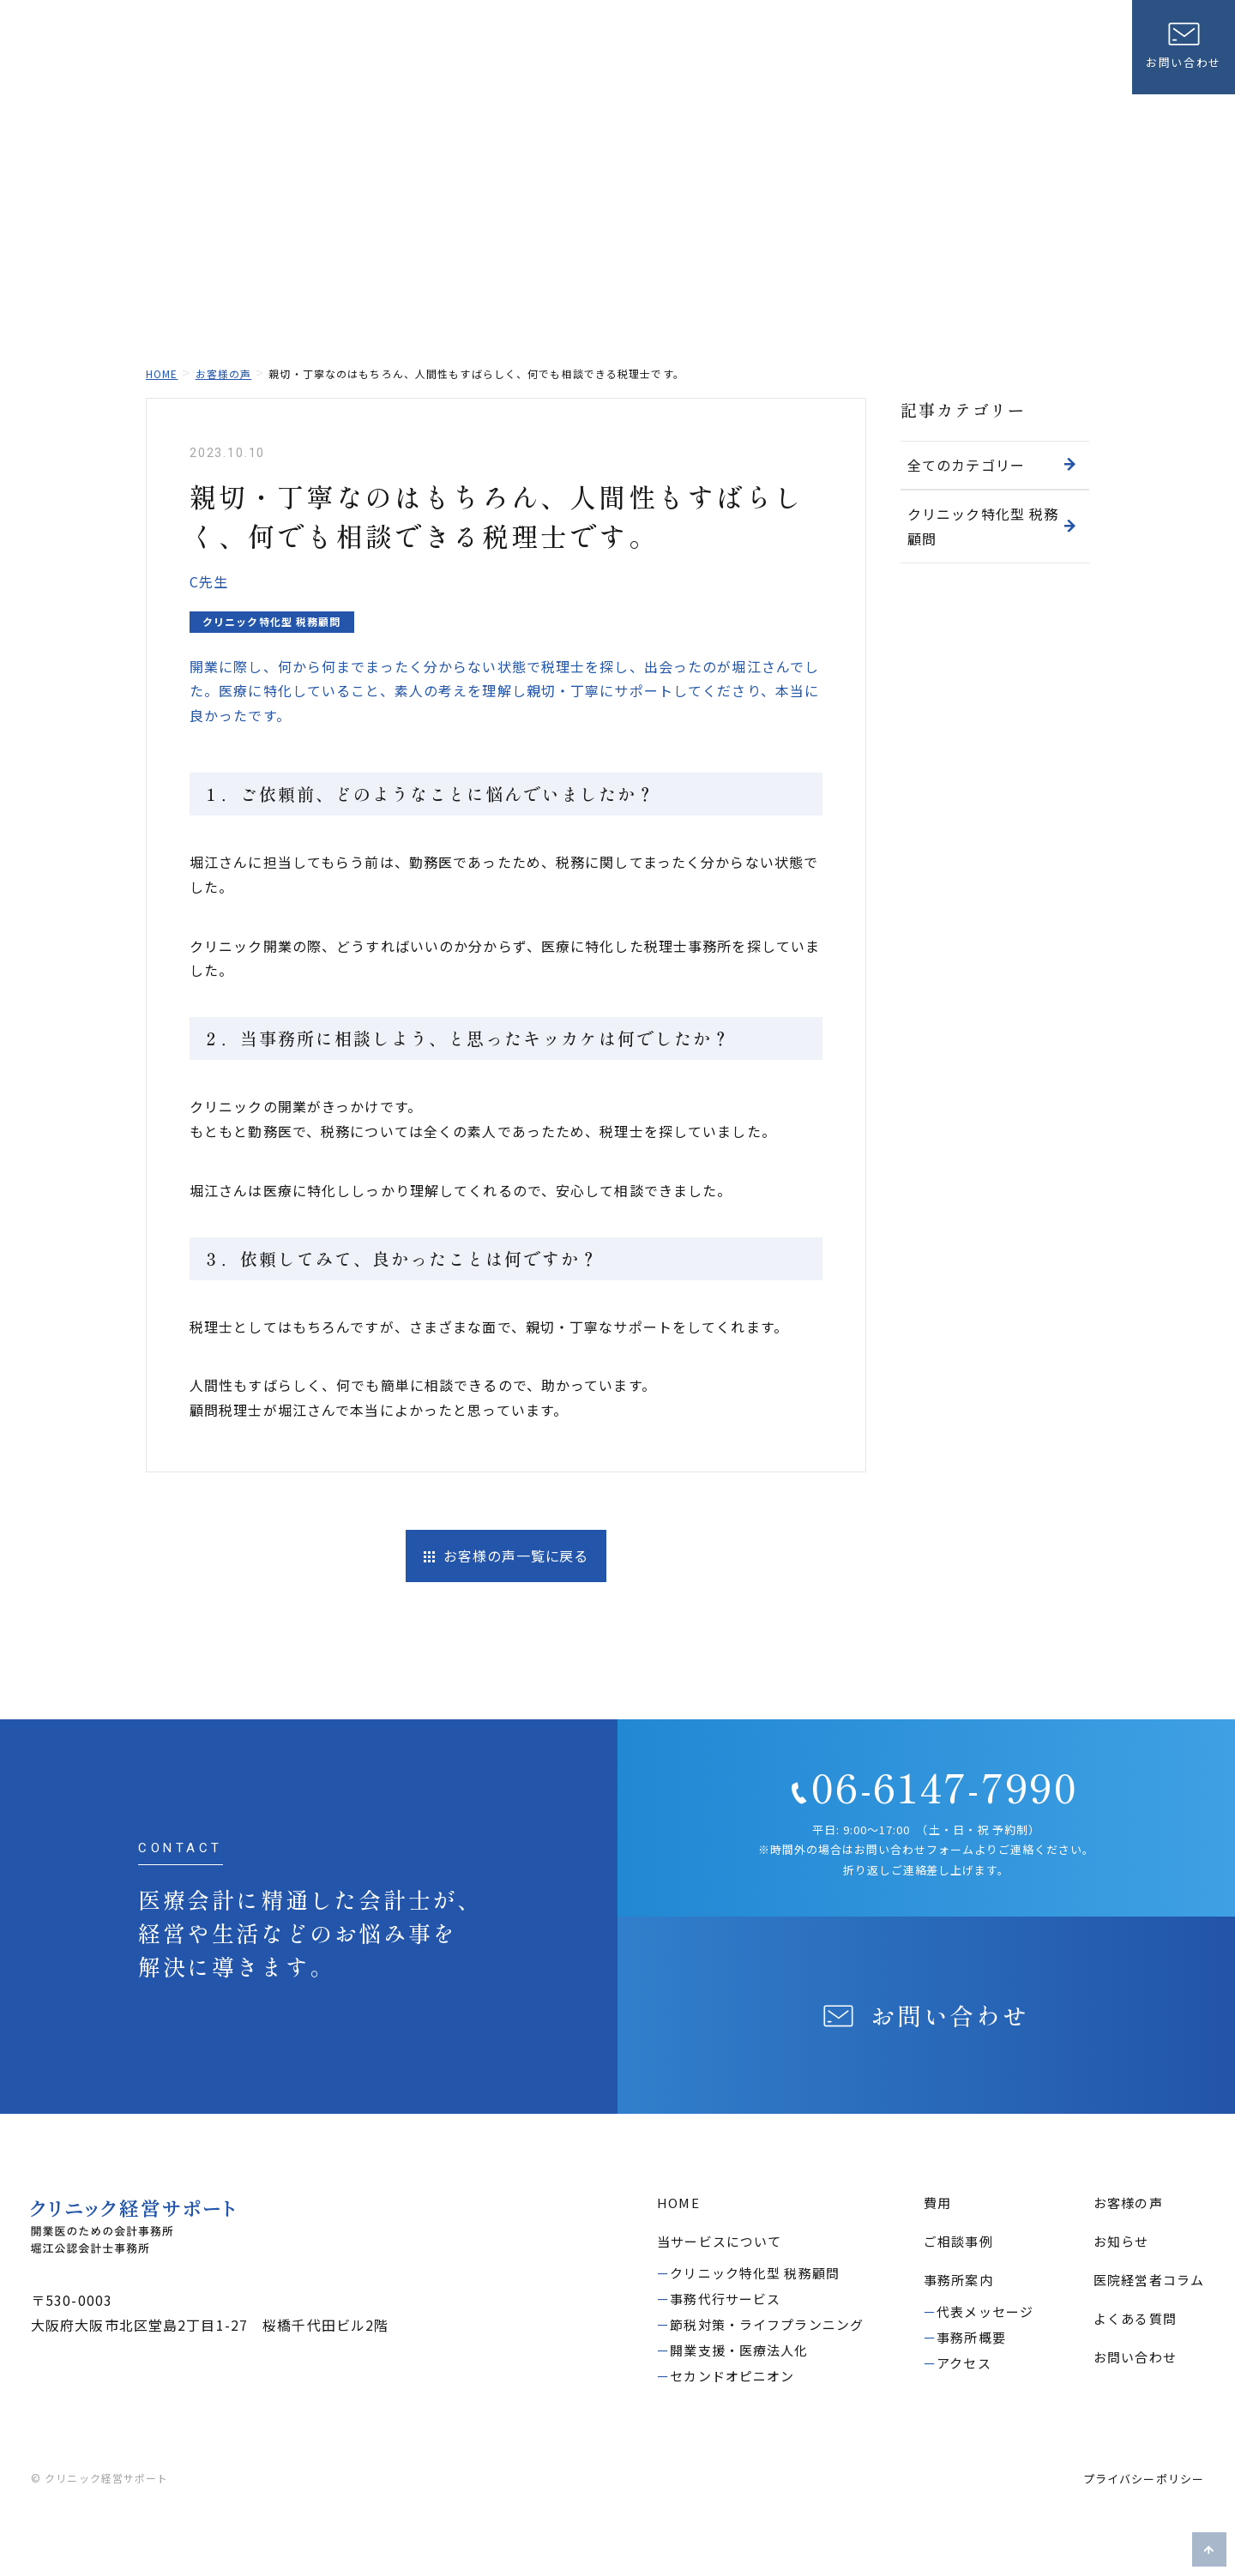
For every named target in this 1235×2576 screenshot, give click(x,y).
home (162, 373)
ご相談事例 (855, 59)
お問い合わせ (1135, 2359)
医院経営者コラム (1057, 30)
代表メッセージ (985, 2313)
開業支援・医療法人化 (739, 2352)
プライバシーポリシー (1143, 2480)
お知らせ (849, 30)
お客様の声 (956, 59)
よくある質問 (941, 30)
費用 (776, 59)
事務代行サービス (725, 2300)
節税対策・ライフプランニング (767, 2326)
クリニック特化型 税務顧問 (991, 526)
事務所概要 (971, 2339)
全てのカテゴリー (991, 465)
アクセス (964, 2365)
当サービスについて (669, 59)
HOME (678, 2204)
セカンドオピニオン (732, 2377)
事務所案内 (1071, 59)
